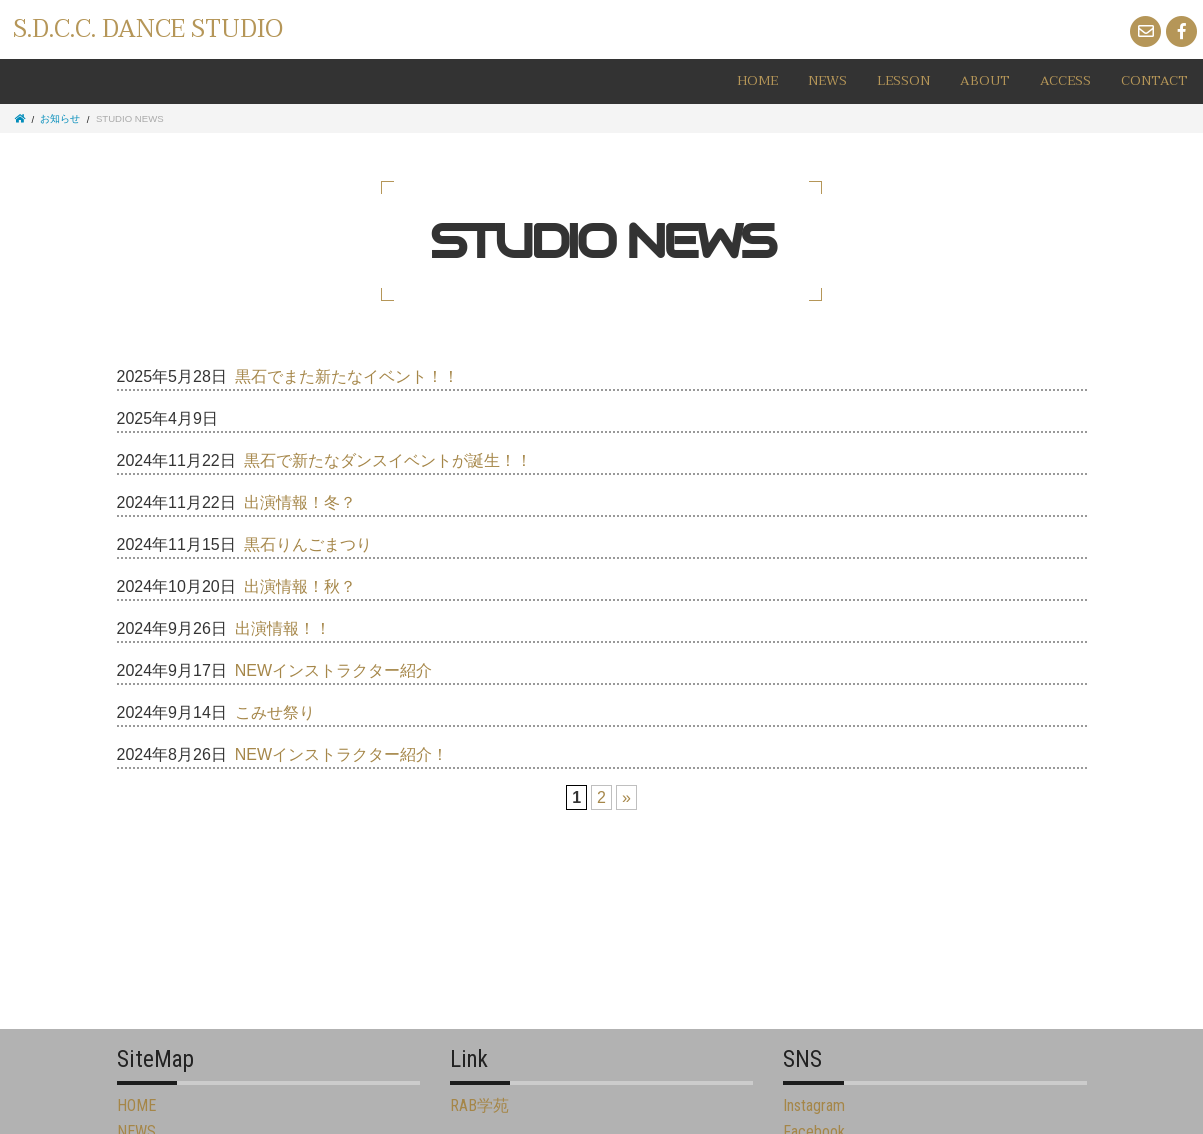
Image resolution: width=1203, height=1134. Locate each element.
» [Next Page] (626, 797)
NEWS (827, 81)
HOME (757, 81)
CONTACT (1154, 81)
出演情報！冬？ (300, 502)
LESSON (903, 81)
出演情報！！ (283, 628)
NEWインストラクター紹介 (333, 670)
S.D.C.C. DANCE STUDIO (148, 29)
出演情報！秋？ (300, 586)
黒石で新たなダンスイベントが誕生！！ (388, 460)
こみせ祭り (275, 712)
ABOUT (985, 81)
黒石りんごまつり (308, 544)
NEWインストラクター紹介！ (341, 754)
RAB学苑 (479, 1105)
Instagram (814, 1105)
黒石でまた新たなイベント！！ (347, 376)
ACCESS (1065, 81)
